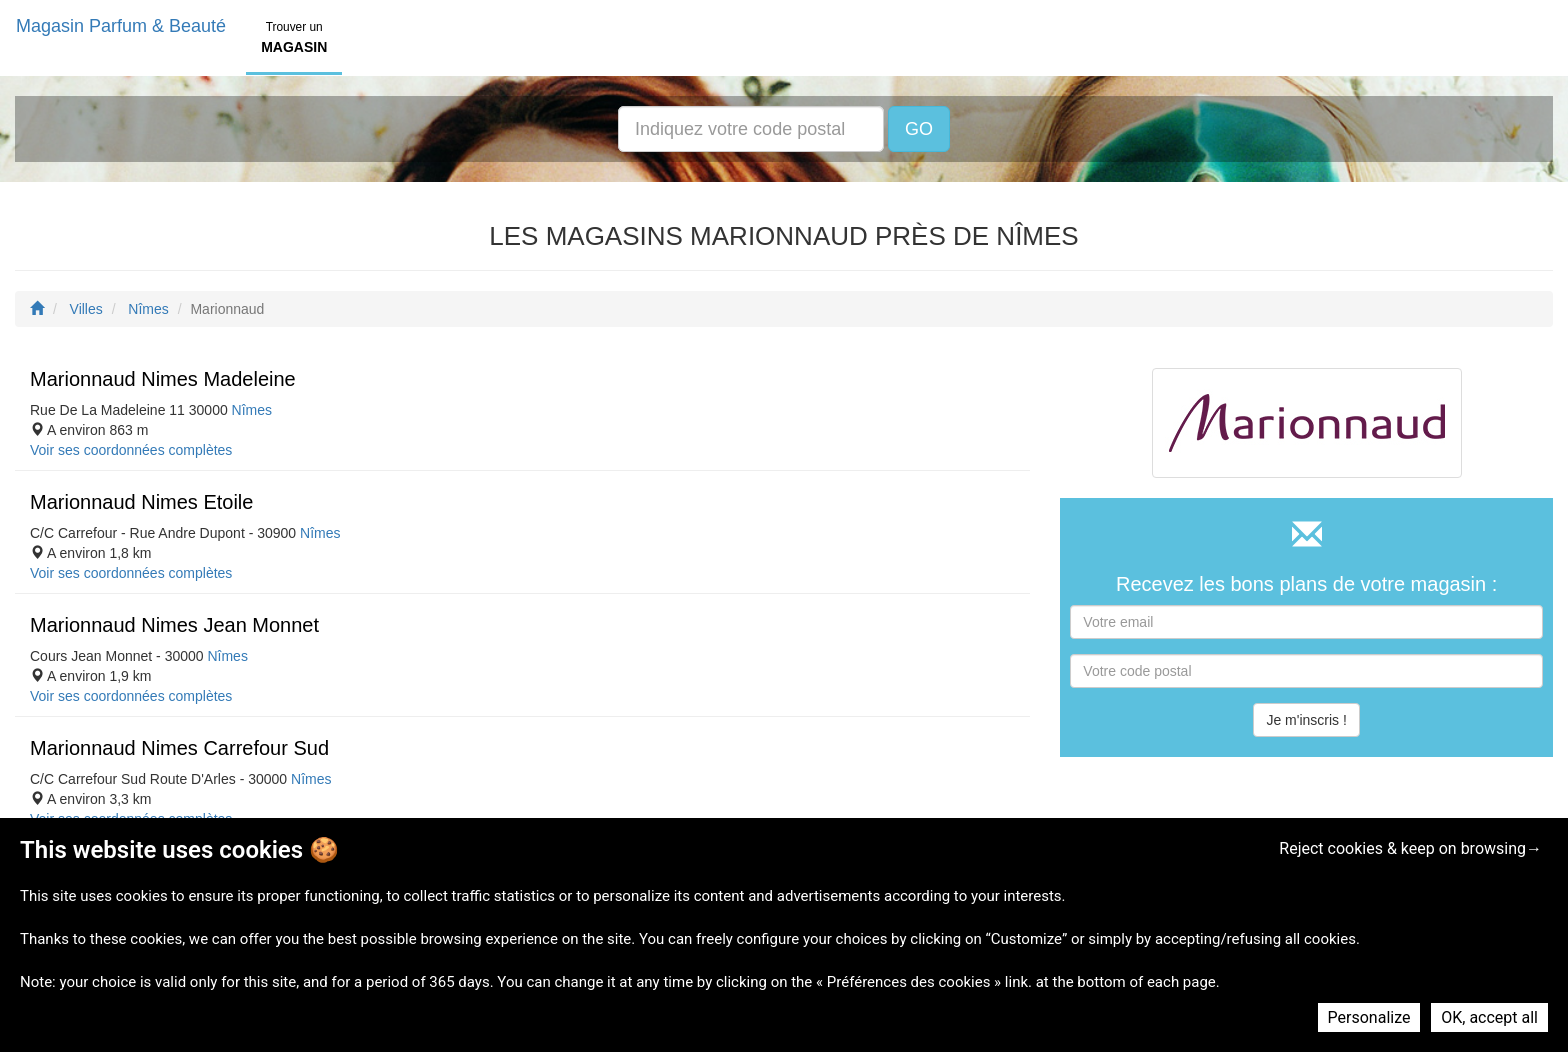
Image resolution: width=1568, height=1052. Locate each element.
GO (919, 129)
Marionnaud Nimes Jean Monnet (174, 625)
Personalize (1369, 1017)
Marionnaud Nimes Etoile (141, 502)
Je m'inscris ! (1306, 720)
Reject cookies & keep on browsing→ (1410, 848)
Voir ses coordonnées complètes (131, 450)
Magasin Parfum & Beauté (121, 26)
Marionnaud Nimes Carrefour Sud (179, 748)
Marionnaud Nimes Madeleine (163, 379)
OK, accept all (1489, 1017)
